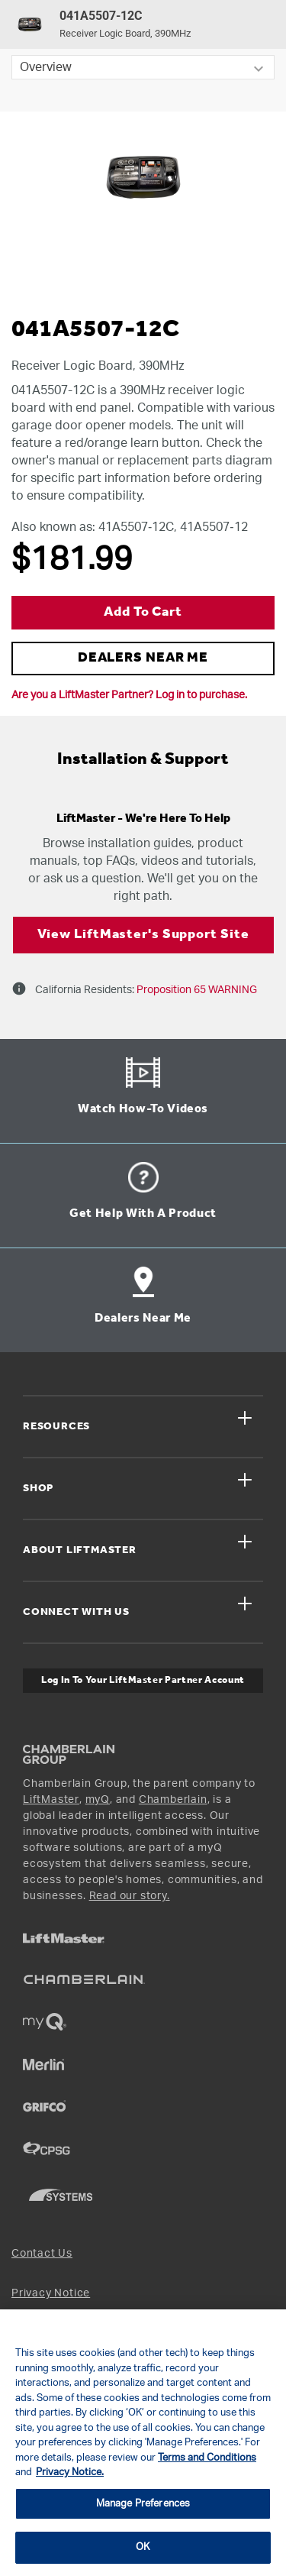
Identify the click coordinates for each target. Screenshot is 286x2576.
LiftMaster (51, 1799)
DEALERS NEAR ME (143, 658)
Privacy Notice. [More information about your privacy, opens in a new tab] (70, 2472)
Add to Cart (143, 612)
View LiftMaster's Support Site (143, 934)
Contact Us (41, 2253)
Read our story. (129, 1896)
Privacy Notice (50, 2293)
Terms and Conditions (207, 2458)
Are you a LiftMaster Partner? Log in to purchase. (129, 695)
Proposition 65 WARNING (195, 990)
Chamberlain (173, 1799)
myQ (97, 1799)
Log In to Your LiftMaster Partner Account (143, 1680)
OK (142, 2547)
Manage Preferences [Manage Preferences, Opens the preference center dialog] (143, 2504)
